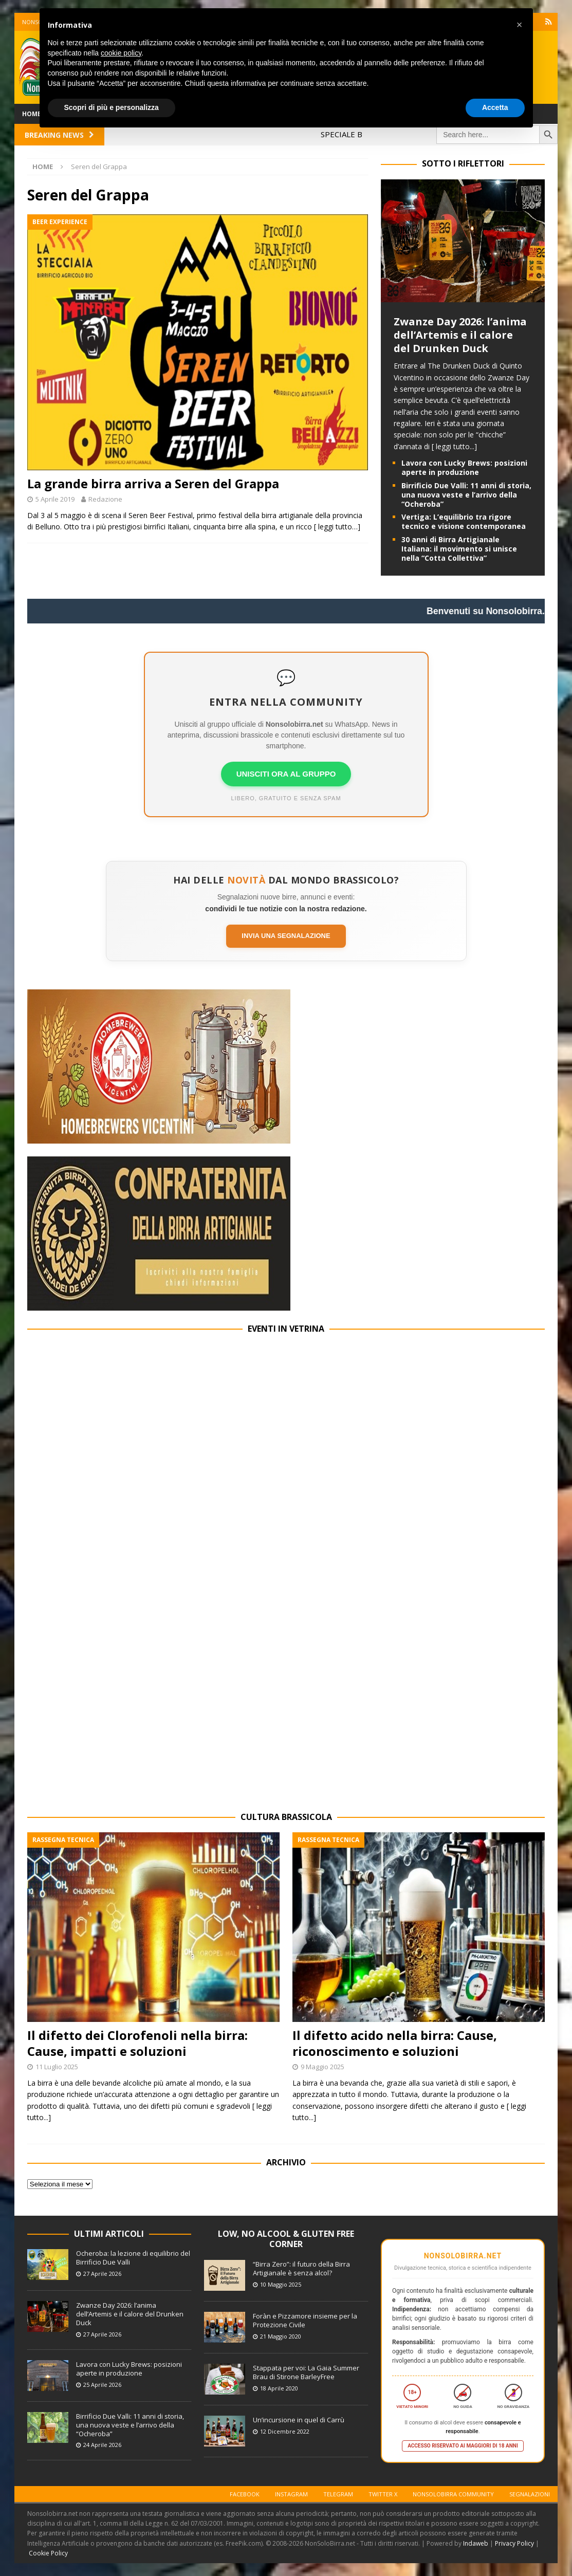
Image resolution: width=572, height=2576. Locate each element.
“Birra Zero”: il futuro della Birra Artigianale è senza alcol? (301, 2268)
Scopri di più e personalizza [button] (111, 107)
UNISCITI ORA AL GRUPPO (286, 773)
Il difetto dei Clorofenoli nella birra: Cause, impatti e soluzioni (137, 2043)
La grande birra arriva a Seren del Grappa (153, 483)
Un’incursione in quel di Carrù (298, 2419)
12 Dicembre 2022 (284, 2431)
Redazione (105, 499)
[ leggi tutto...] (454, 446)
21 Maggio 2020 (280, 2336)
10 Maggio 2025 (280, 2284)
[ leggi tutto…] (337, 526)
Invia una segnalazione (286, 936)
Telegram (338, 2494)
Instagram (291, 2494)
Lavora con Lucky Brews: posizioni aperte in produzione (464, 467)
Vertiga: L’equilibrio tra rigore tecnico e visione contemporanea (463, 521)
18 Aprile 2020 (279, 2388)
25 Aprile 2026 (102, 2384)
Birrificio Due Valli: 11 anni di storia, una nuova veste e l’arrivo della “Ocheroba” (466, 495)
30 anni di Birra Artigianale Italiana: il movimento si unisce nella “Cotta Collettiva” (459, 549)
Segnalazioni (529, 2494)
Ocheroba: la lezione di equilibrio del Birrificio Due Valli (133, 2258)
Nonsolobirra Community (453, 2494)
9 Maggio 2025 (322, 2066)
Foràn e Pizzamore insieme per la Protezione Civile (305, 2320)
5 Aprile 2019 (55, 499)
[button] (519, 24)
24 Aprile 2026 (102, 2445)
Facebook (245, 2494)
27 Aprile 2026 (102, 2273)
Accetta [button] (495, 107)
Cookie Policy (48, 2553)
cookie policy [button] (121, 53)
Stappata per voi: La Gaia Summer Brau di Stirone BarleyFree (306, 2372)
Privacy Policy (514, 2543)
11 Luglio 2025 (56, 2066)
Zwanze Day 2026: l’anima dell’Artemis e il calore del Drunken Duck (460, 335)
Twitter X (382, 2494)
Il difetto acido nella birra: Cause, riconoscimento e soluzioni (394, 2043)
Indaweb (475, 2543)
